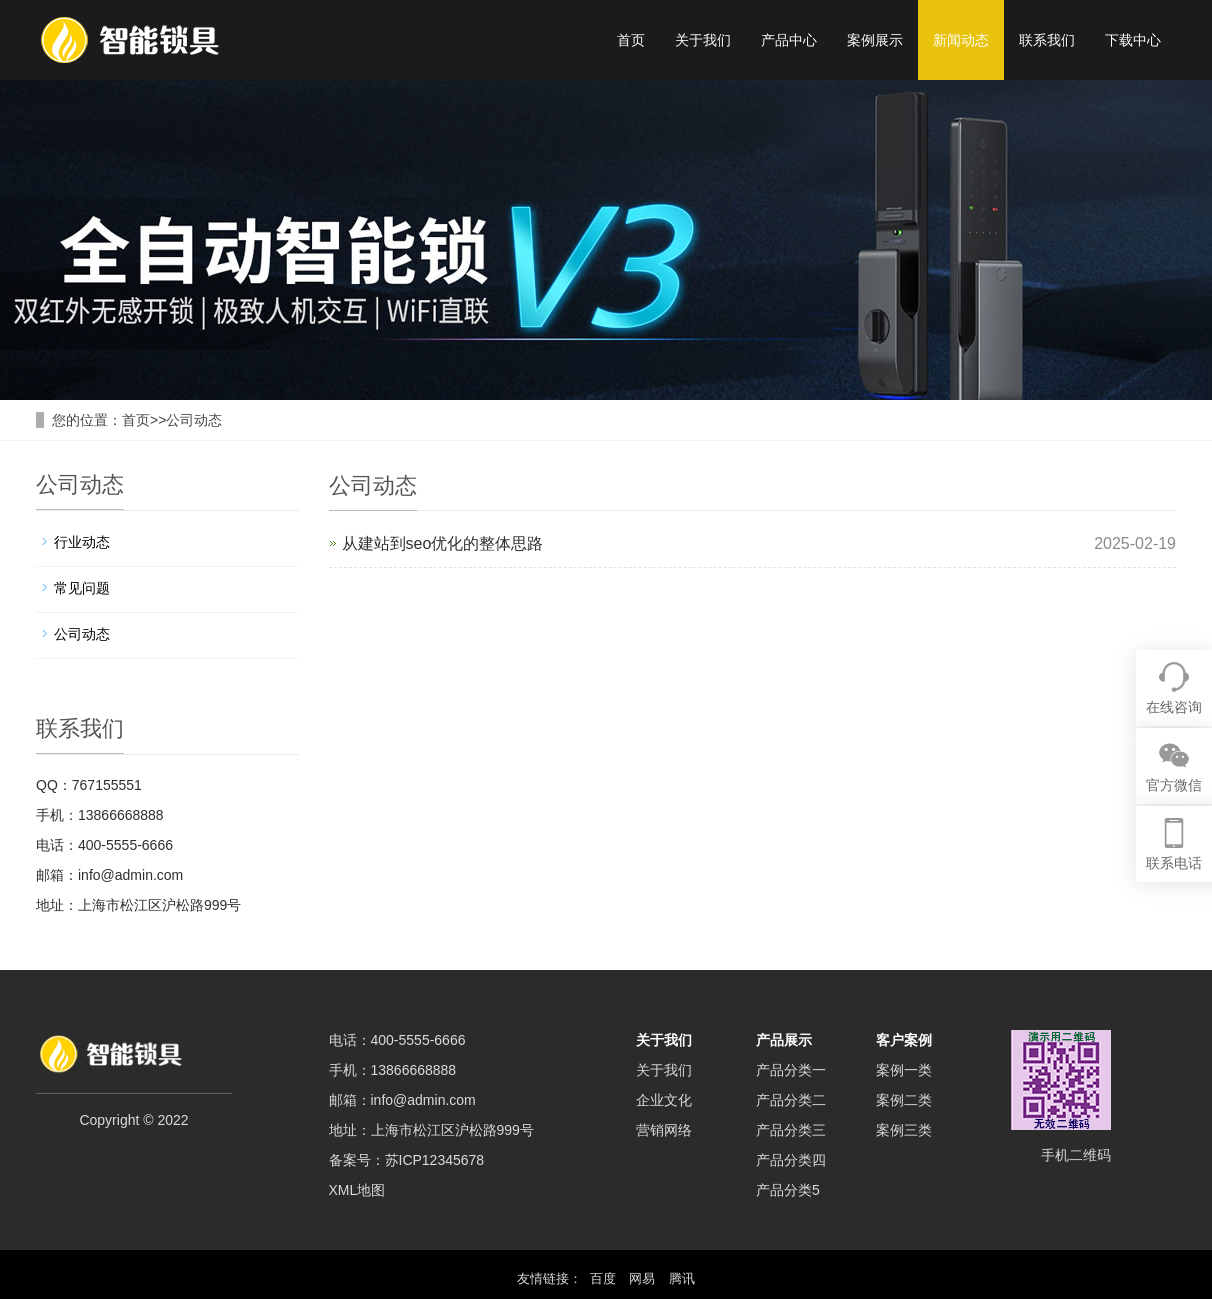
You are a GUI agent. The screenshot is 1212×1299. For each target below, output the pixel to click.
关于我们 (703, 40)
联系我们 (1047, 40)
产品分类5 (788, 1190)
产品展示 (784, 1040)
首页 (631, 40)
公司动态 (194, 420)
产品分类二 (791, 1100)
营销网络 (664, 1130)
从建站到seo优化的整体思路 (443, 543)
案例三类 (904, 1130)
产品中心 (789, 40)
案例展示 (875, 40)
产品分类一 (791, 1070)
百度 (603, 1278)
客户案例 (904, 1040)
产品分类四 (791, 1160)
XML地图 (357, 1190)
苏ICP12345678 (435, 1160)
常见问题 (82, 588)
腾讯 (682, 1278)
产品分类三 (791, 1130)
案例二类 (904, 1100)
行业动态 (82, 542)
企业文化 (664, 1100)
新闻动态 (961, 40)
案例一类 (904, 1070)
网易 (642, 1278)
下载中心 (1133, 40)
